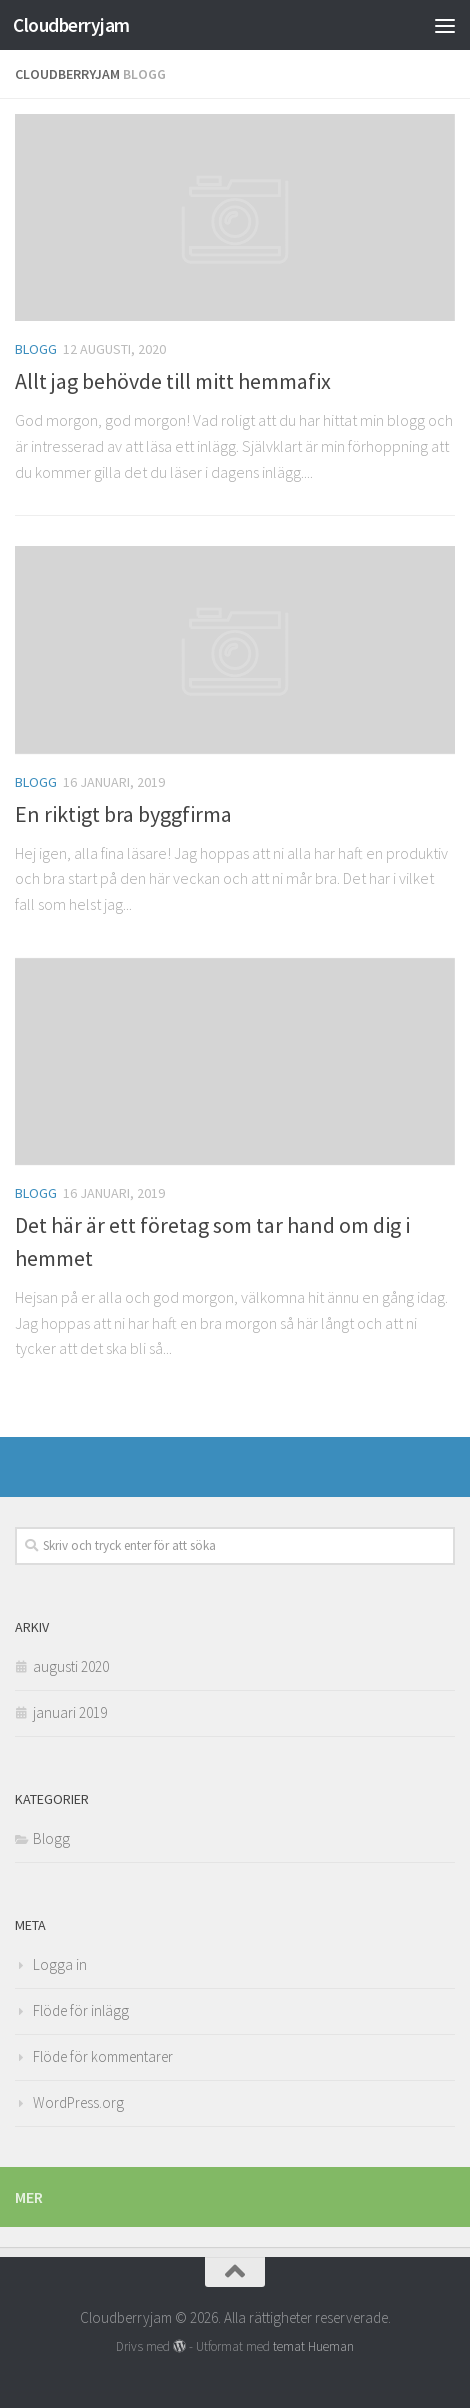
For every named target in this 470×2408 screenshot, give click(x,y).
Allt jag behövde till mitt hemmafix (173, 381)
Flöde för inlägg (81, 2010)
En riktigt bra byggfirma (123, 814)
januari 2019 (70, 1712)
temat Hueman (313, 2346)
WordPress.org (78, 2102)
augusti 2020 (71, 1666)
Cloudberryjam (71, 25)
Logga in (60, 1964)
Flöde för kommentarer (103, 2056)
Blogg (36, 349)
